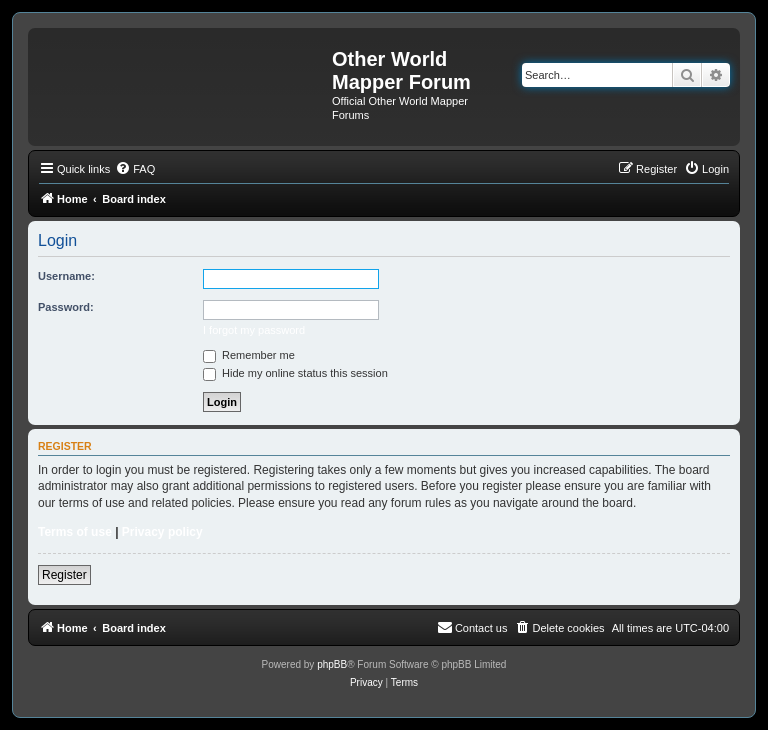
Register (64, 575)
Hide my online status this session (295, 373)
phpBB (332, 664)
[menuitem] (135, 169)
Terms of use (75, 532)
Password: (66, 307)
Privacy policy (162, 532)
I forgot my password (254, 330)
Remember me (249, 355)
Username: (66, 276)
